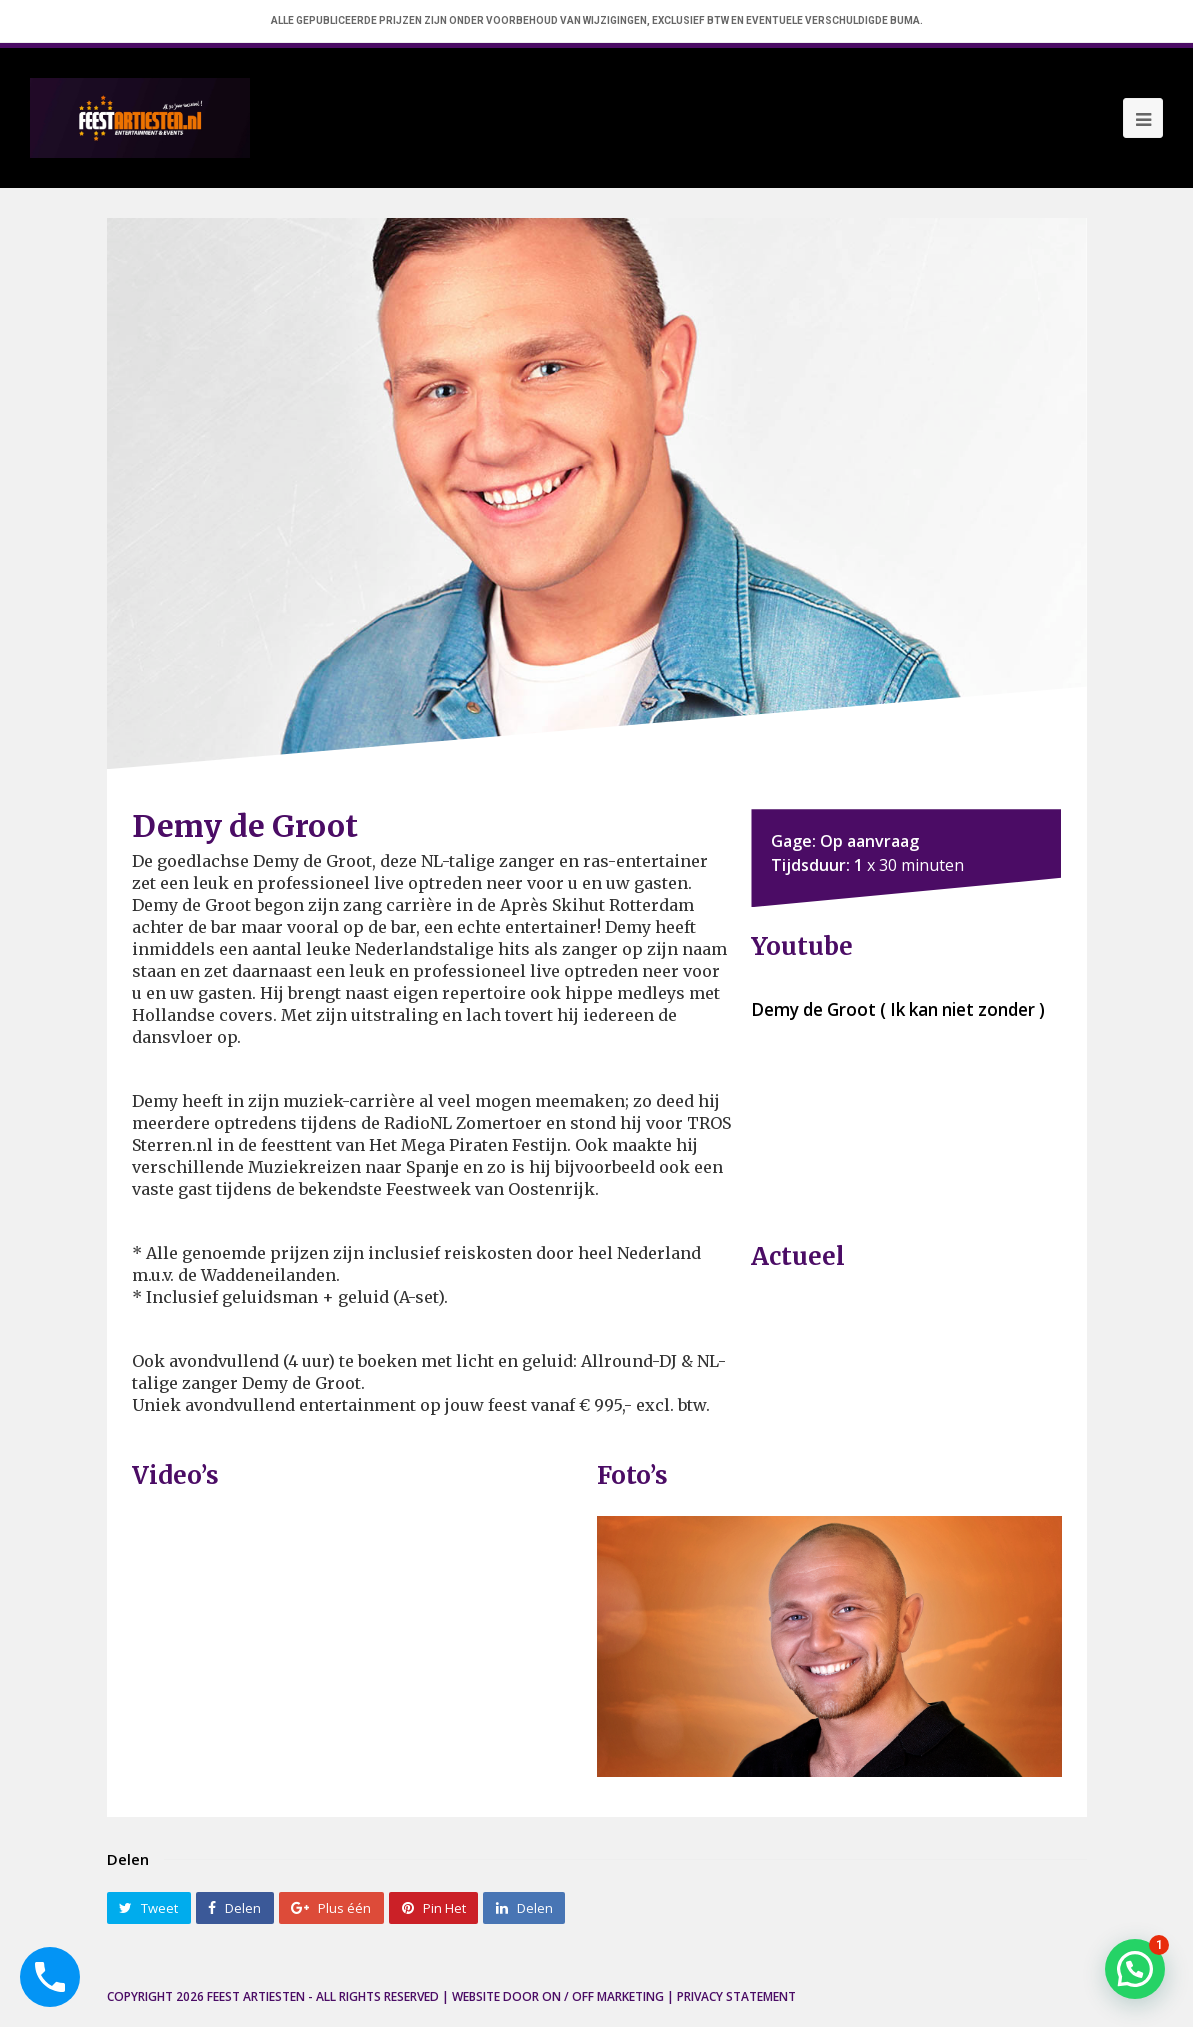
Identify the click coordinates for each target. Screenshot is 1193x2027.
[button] (1135, 1969)
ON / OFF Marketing (603, 1996)
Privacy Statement (736, 1996)
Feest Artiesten (256, 1996)
